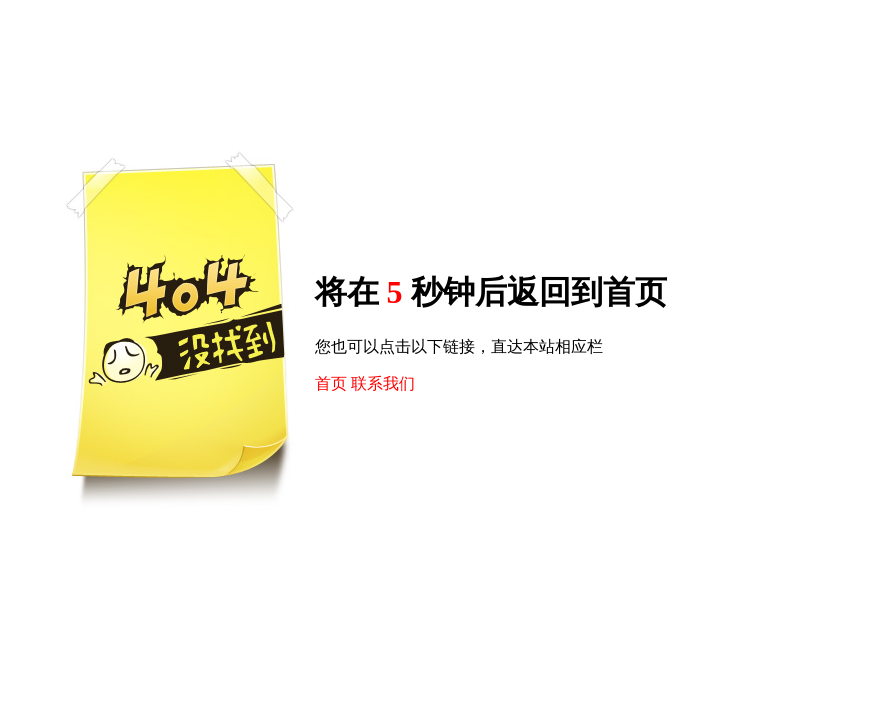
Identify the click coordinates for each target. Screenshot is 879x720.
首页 (331, 383)
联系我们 (383, 383)
